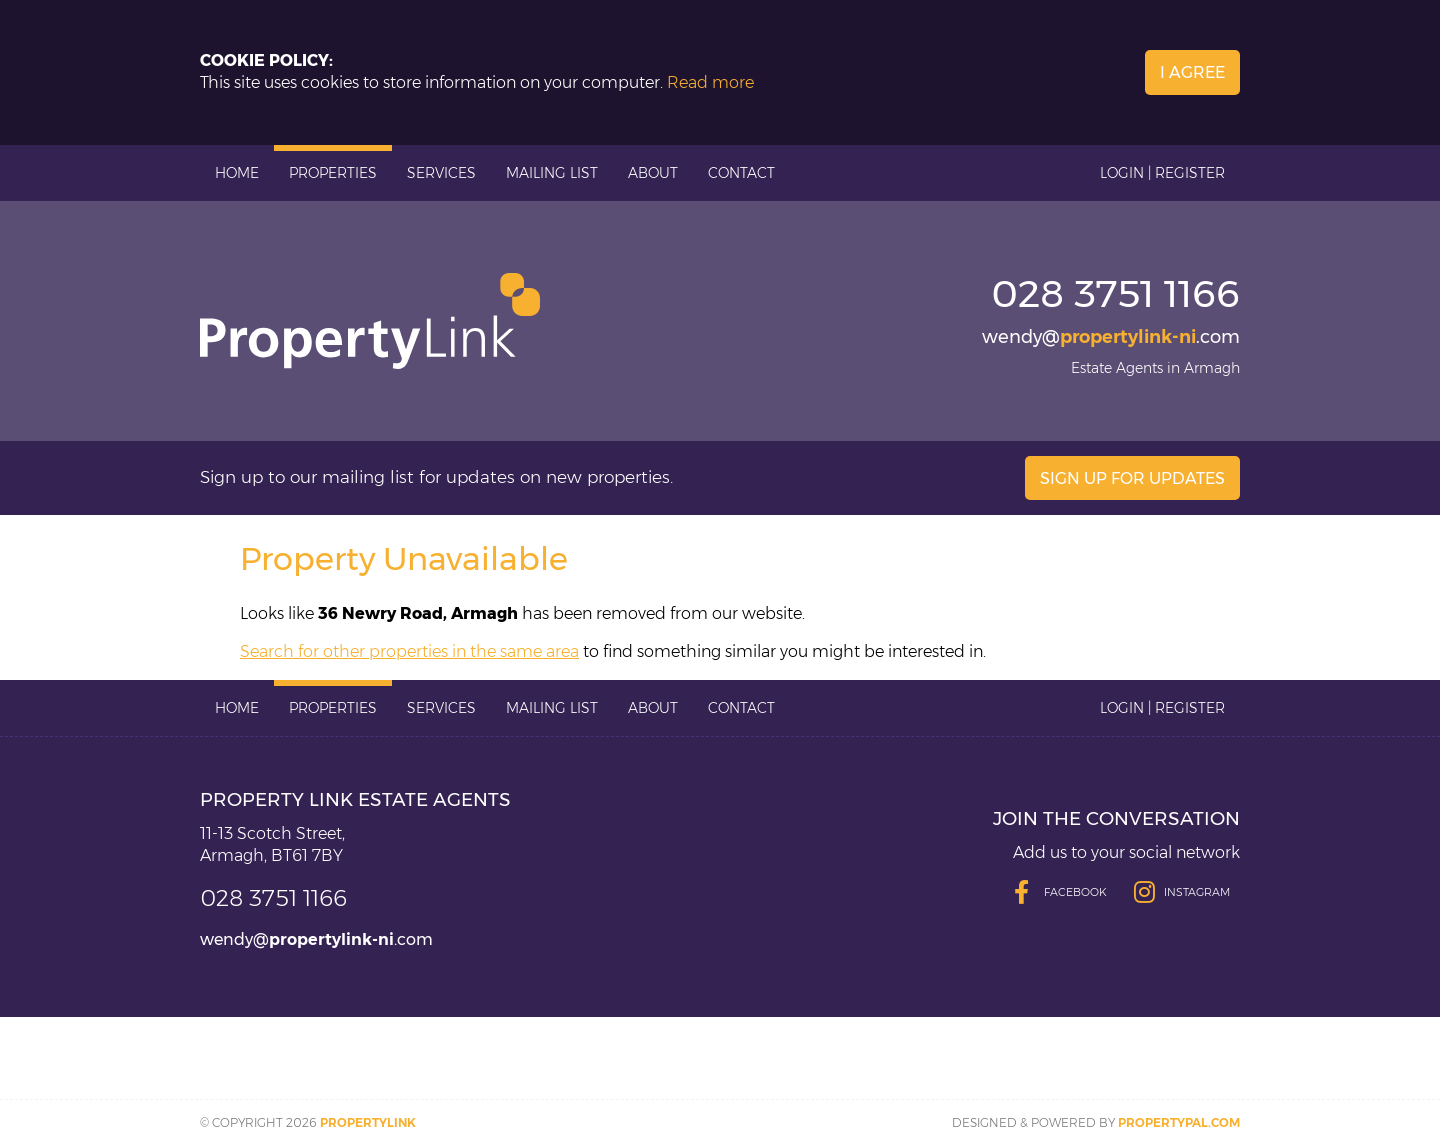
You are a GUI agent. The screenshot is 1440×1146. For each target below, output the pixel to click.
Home (237, 173)
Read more (710, 82)
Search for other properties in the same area (409, 651)
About (653, 173)
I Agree (1192, 72)
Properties (333, 173)
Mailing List (552, 173)
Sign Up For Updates (1132, 478)
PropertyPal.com (1179, 1122)
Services (441, 173)
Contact (741, 173)
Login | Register (1162, 173)
